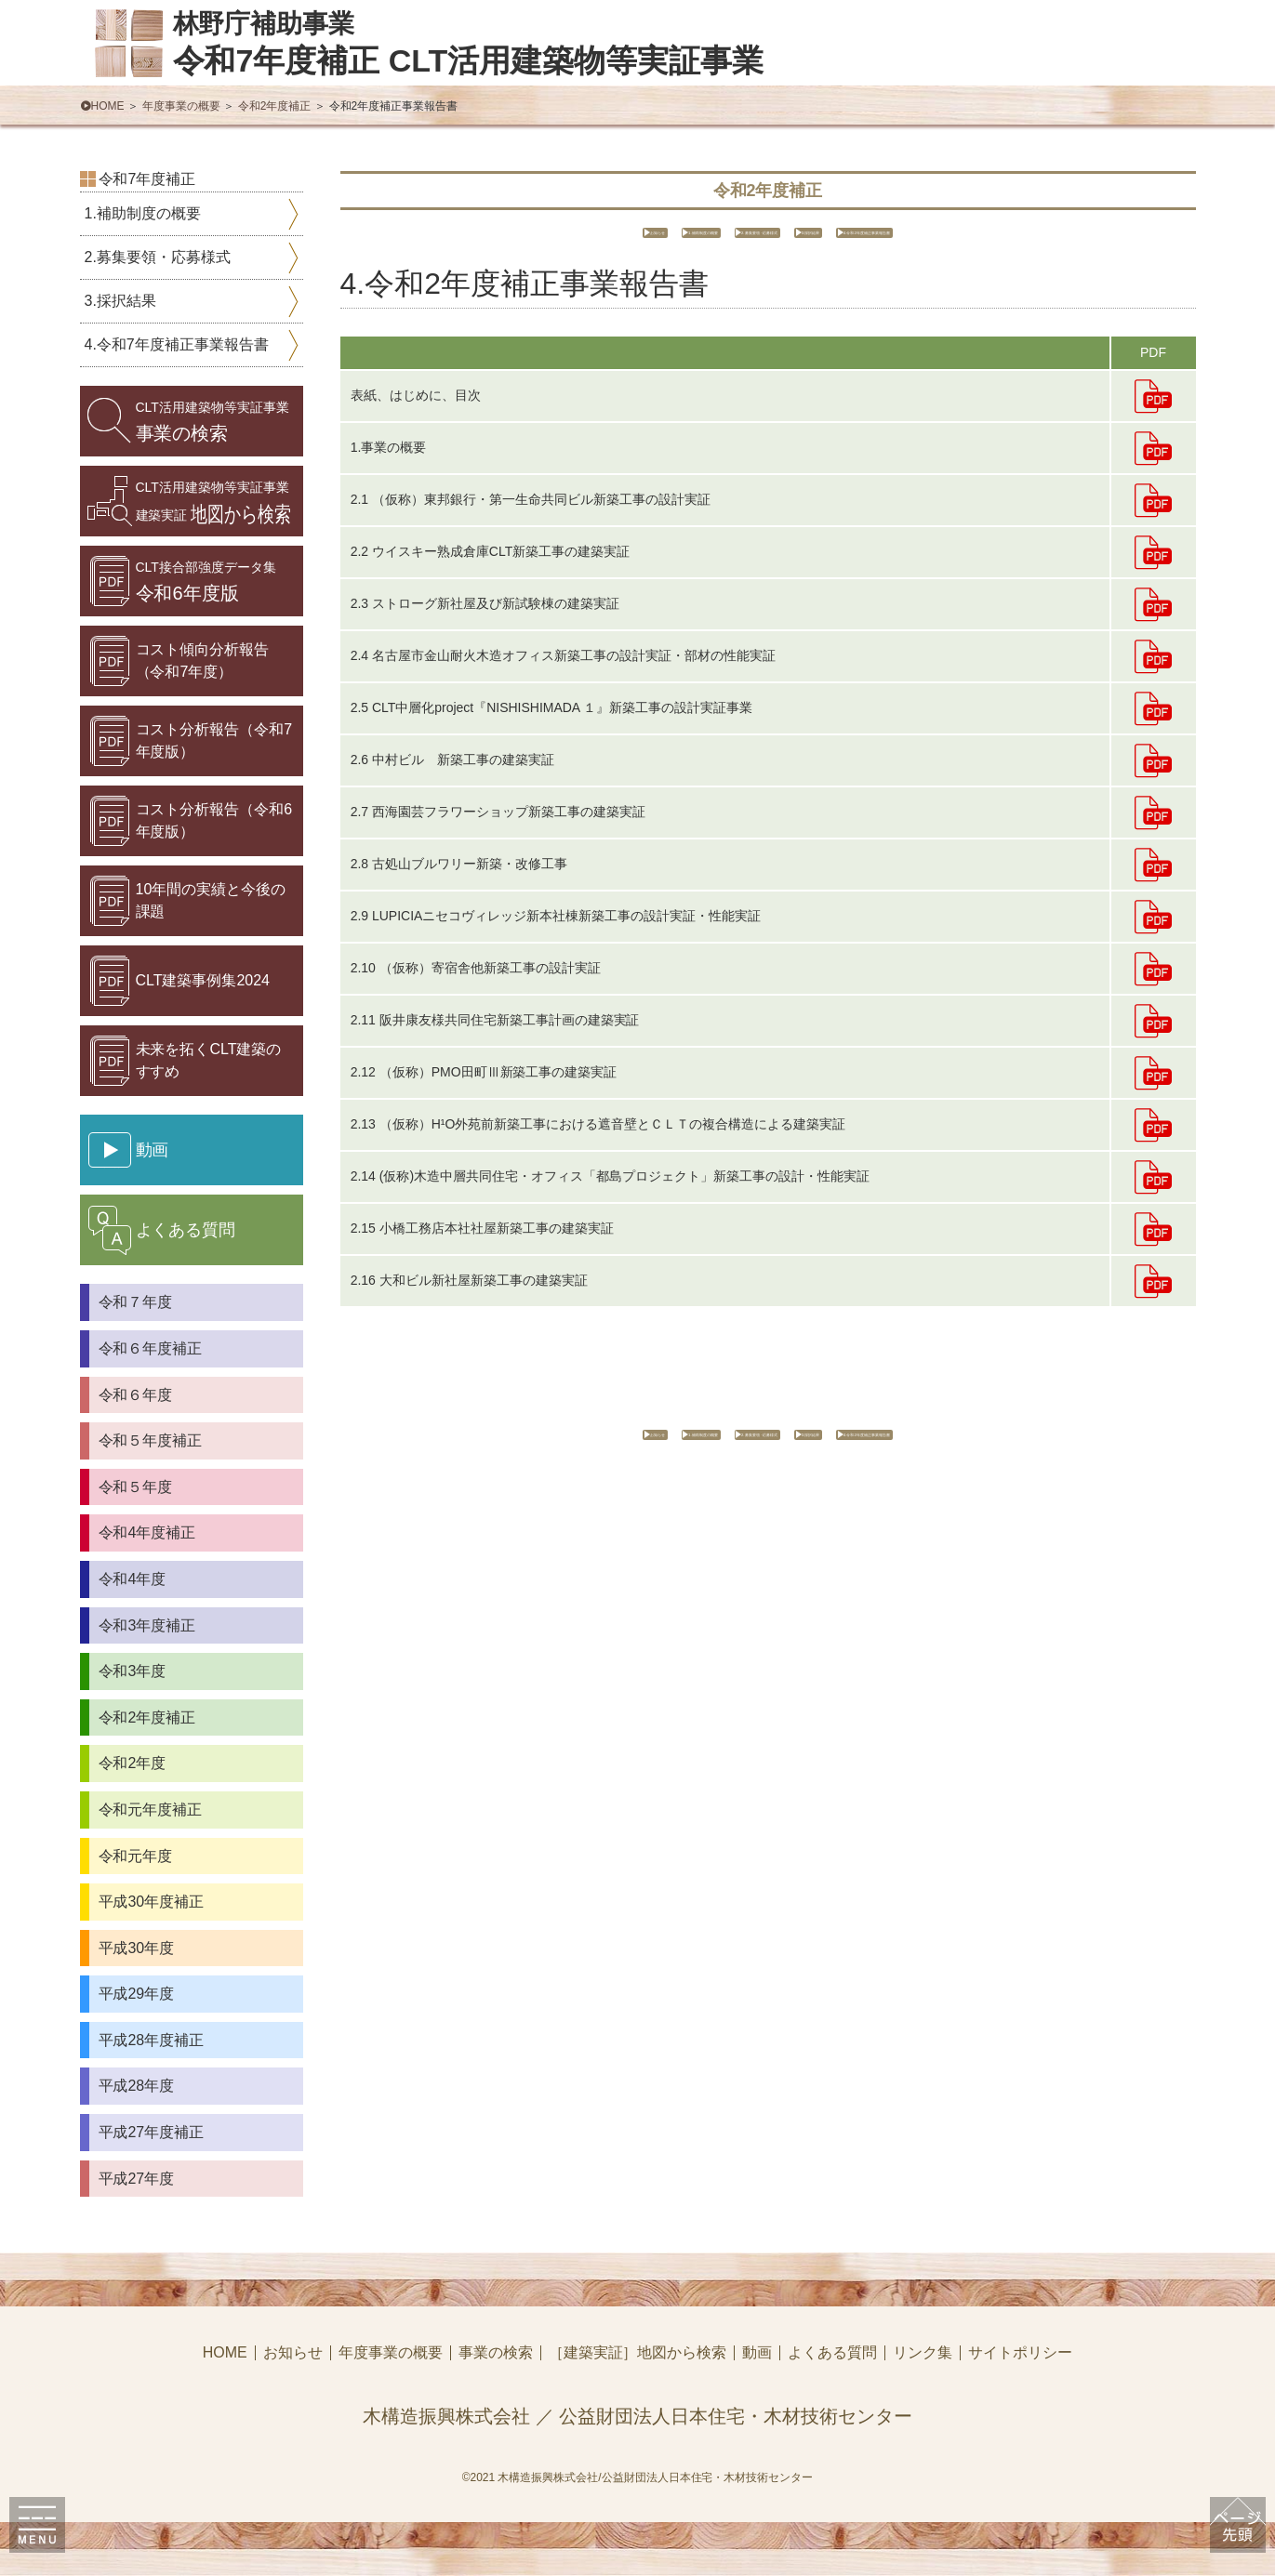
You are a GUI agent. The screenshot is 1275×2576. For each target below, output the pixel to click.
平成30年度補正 (152, 1901)
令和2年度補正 (275, 105)
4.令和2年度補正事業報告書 (1054, 239)
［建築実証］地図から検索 (638, 2352)
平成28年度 (137, 2086)
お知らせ (437, 239)
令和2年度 (132, 1763)
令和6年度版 (206, 581)
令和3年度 (132, 1671)
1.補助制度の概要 (566, 239)
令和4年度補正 (147, 1532)
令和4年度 (132, 1579)
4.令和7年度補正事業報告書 (177, 344)
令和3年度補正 (147, 1625)
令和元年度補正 (151, 1809)
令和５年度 (136, 1487)
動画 (757, 2352)
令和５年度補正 (151, 1440)
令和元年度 (136, 1856)
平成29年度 (137, 1993)
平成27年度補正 (152, 2132)
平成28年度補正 (152, 2040)
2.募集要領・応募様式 (737, 239)
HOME (108, 105)
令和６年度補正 (151, 1348)
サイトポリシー (1020, 2352)
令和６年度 (136, 1395)
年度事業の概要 (181, 105)
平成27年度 (137, 2178)
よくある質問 (832, 2352)
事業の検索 (212, 421)
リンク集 (922, 2352)
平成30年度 (137, 1948)
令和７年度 (136, 1302)
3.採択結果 (886, 239)
